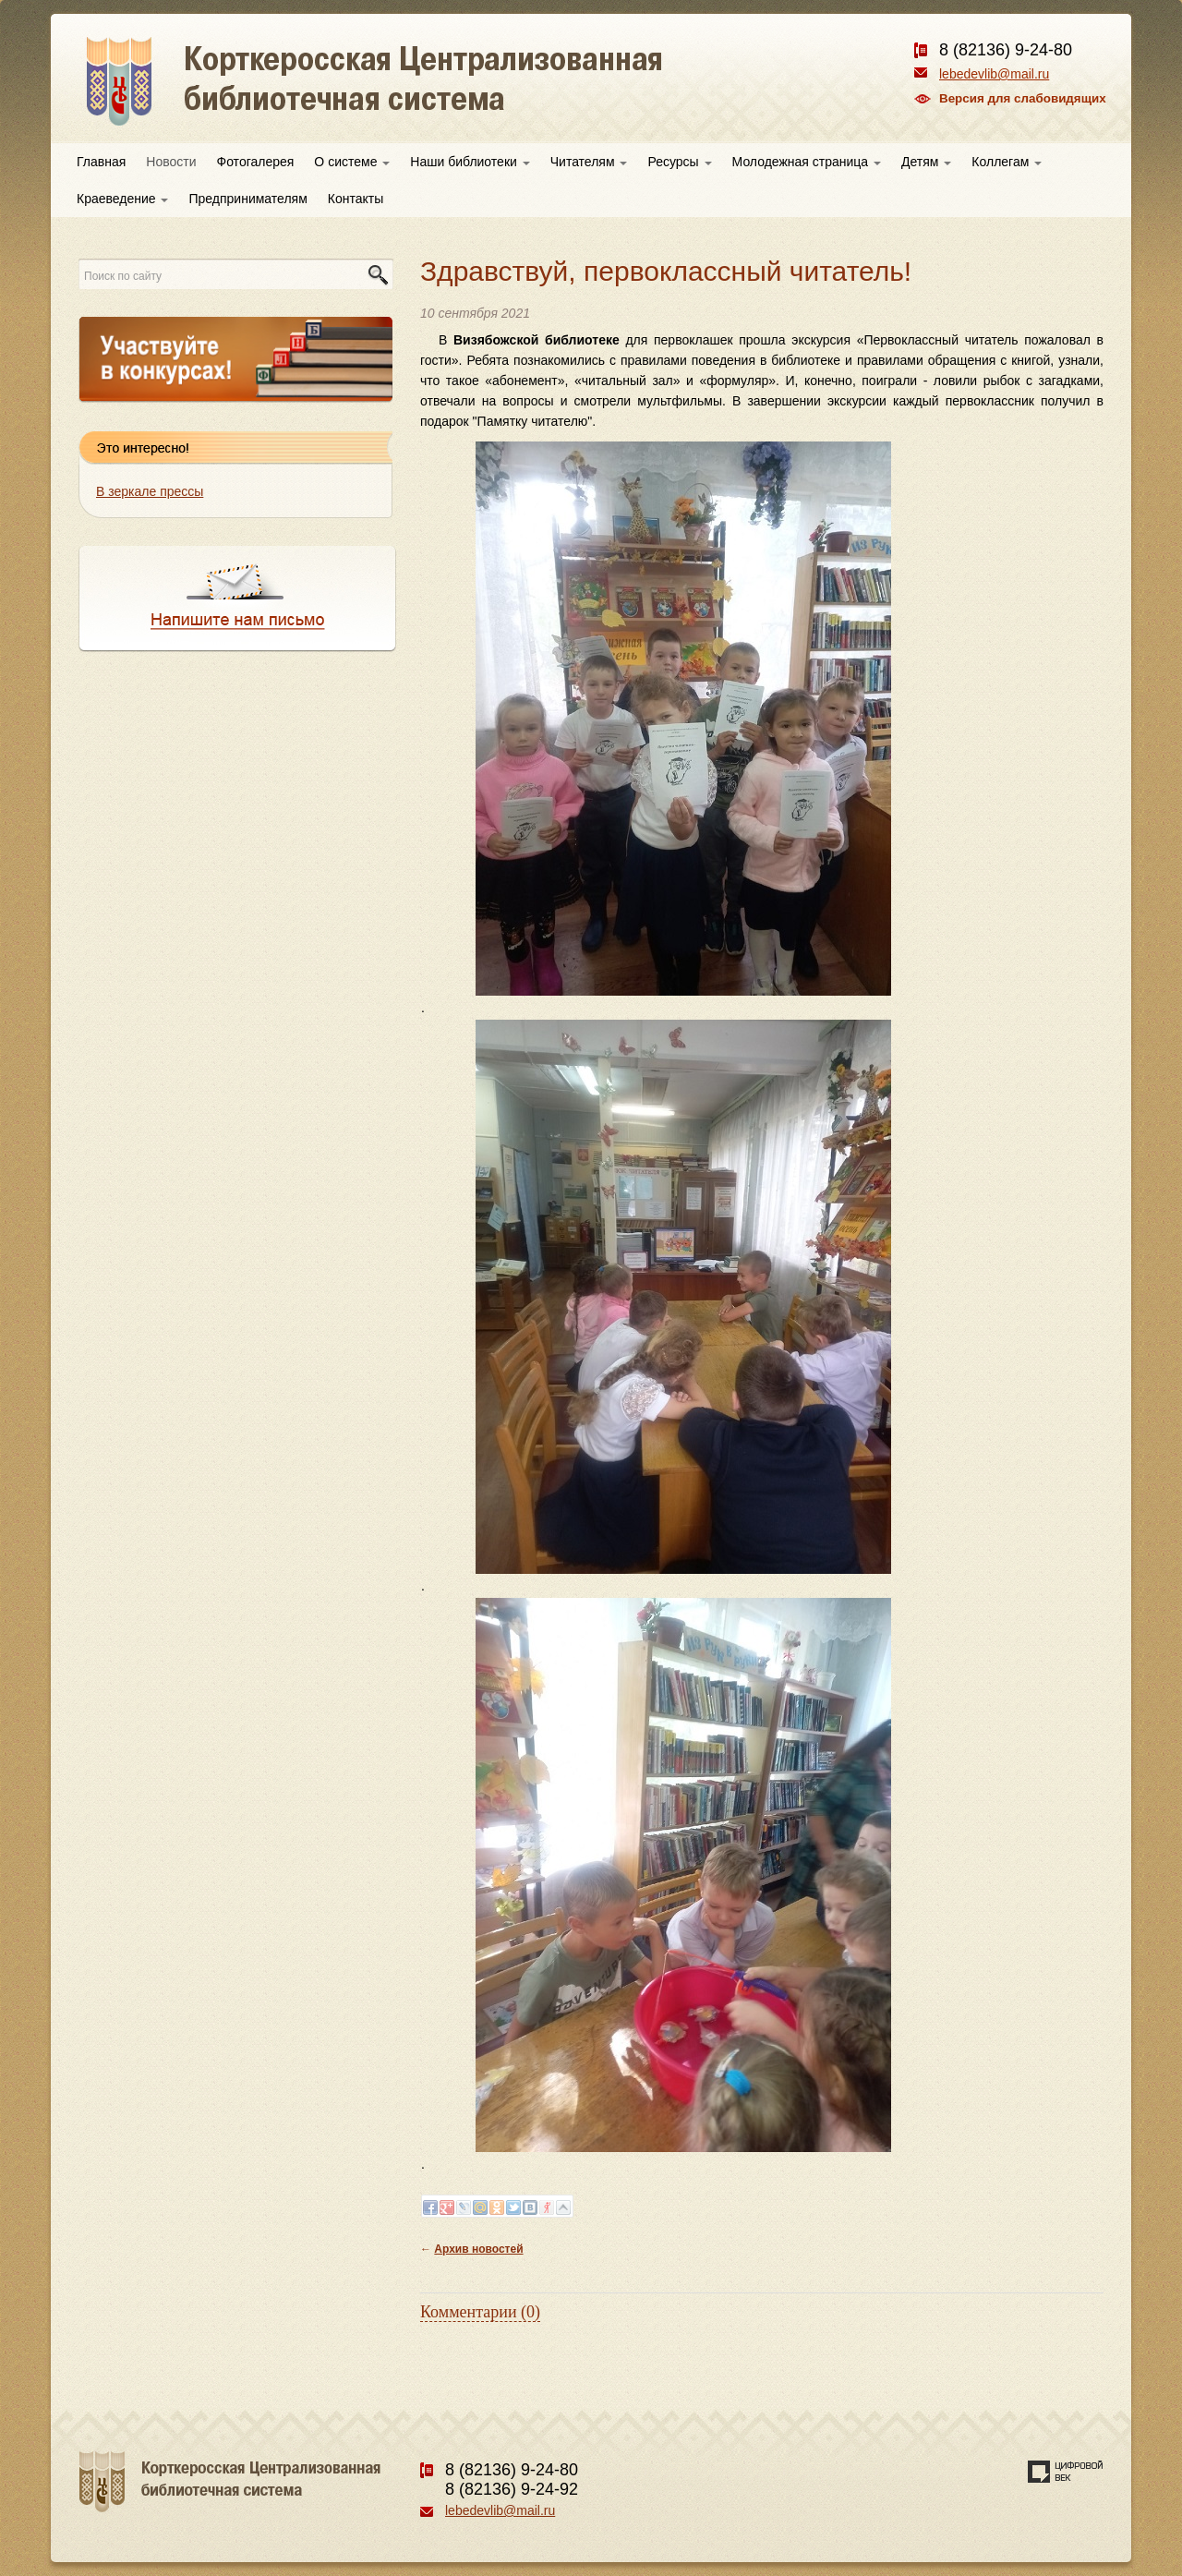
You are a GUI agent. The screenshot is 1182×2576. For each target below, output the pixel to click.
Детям (926, 161)
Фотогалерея (256, 161)
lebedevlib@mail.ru (994, 74)
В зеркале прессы (149, 491)
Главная (101, 161)
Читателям (589, 161)
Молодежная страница (806, 161)
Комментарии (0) (480, 2312)
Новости (171, 161)
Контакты (355, 198)
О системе (352, 161)
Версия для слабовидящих (1022, 98)
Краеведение (122, 198)
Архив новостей (478, 2249)
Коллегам (1006, 161)
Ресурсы (679, 161)
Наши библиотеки (469, 161)
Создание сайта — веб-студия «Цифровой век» (1066, 2472)
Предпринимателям (247, 198)
